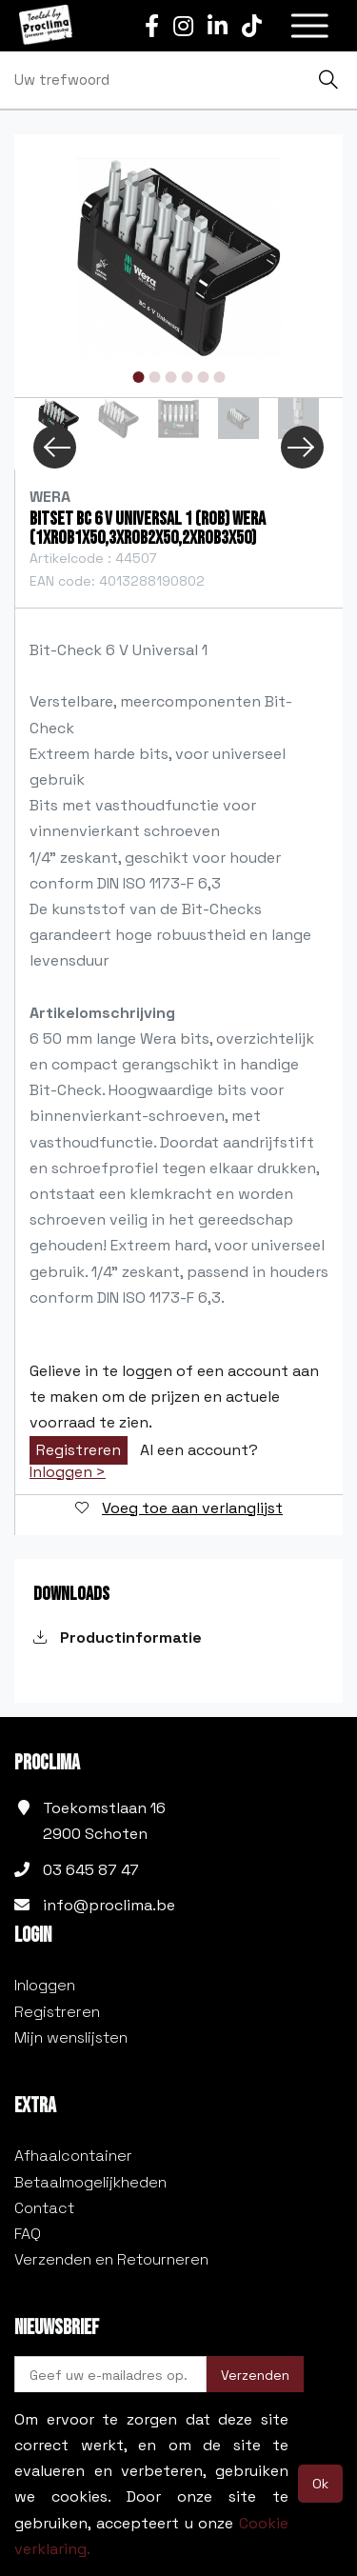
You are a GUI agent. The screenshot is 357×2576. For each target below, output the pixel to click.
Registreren (78, 1450)
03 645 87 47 (91, 1870)
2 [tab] (154, 377)
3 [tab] (170, 377)
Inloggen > (68, 1472)
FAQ (27, 2234)
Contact (44, 2208)
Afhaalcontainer (73, 2156)
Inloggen (44, 1985)
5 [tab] (202, 377)
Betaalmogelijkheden (90, 2182)
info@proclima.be (109, 1905)
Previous (54, 447)
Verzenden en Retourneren (111, 2259)
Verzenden (255, 2375)
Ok (320, 2483)
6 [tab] (219, 377)
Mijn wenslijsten (71, 2037)
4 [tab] (186, 377)
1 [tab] (138, 377)
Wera (50, 497)
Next (302, 447)
